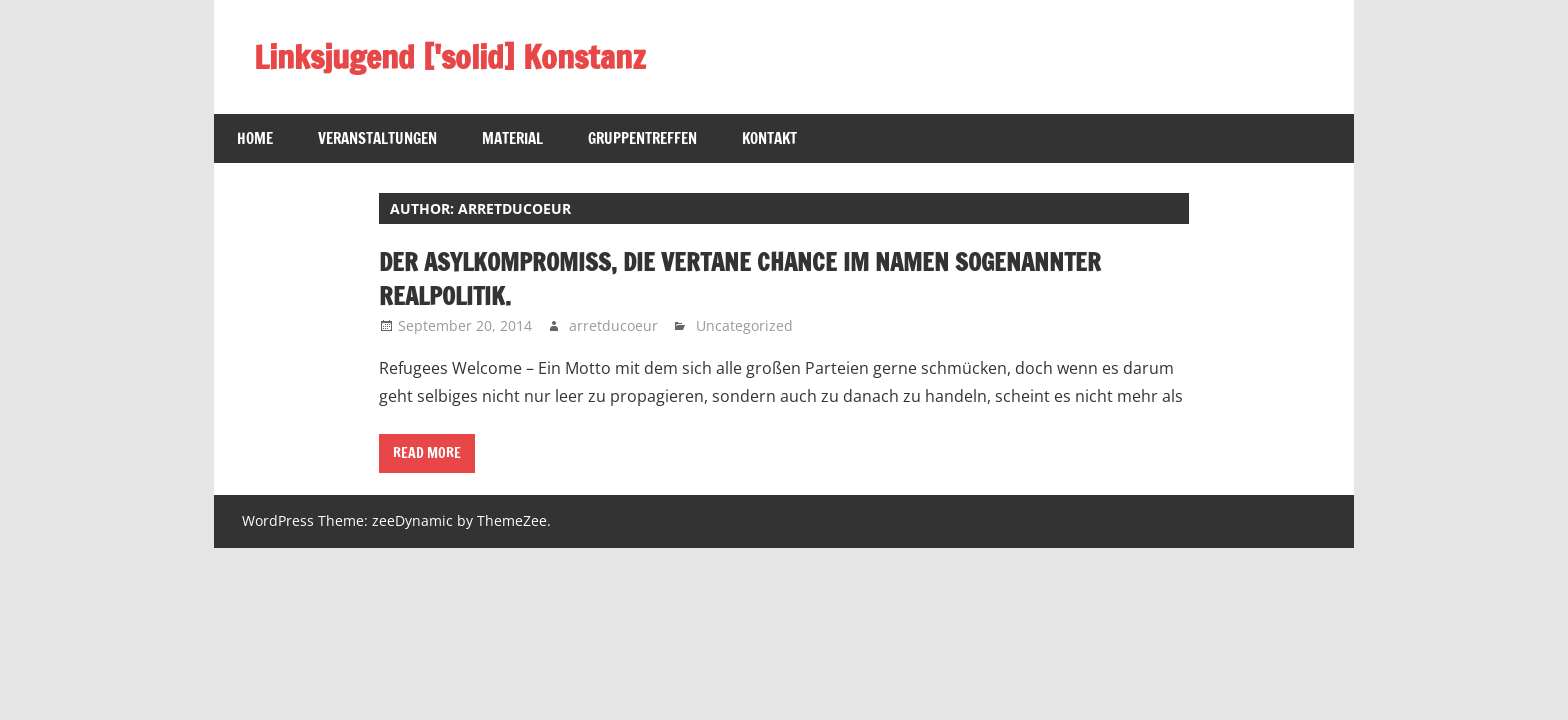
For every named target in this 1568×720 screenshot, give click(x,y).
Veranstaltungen (377, 138)
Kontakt (769, 138)
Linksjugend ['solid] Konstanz (450, 57)
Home (255, 138)
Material (512, 138)
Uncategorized (744, 325)
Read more (427, 453)
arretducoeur (613, 325)
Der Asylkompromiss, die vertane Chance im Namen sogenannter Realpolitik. (740, 279)
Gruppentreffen (642, 138)
